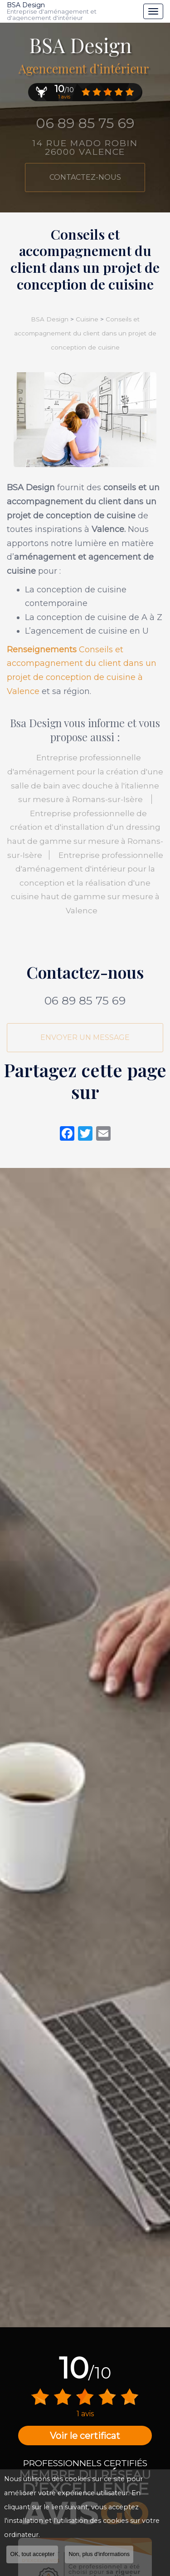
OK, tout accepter (32, 2554)
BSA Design (73, 11)
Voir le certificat (85, 2435)
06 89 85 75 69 (85, 123)
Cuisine (87, 319)
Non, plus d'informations (99, 2554)
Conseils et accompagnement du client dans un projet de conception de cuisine (85, 332)
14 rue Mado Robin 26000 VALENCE (84, 147)
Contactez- (85, 177)
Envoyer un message (85, 1037)
